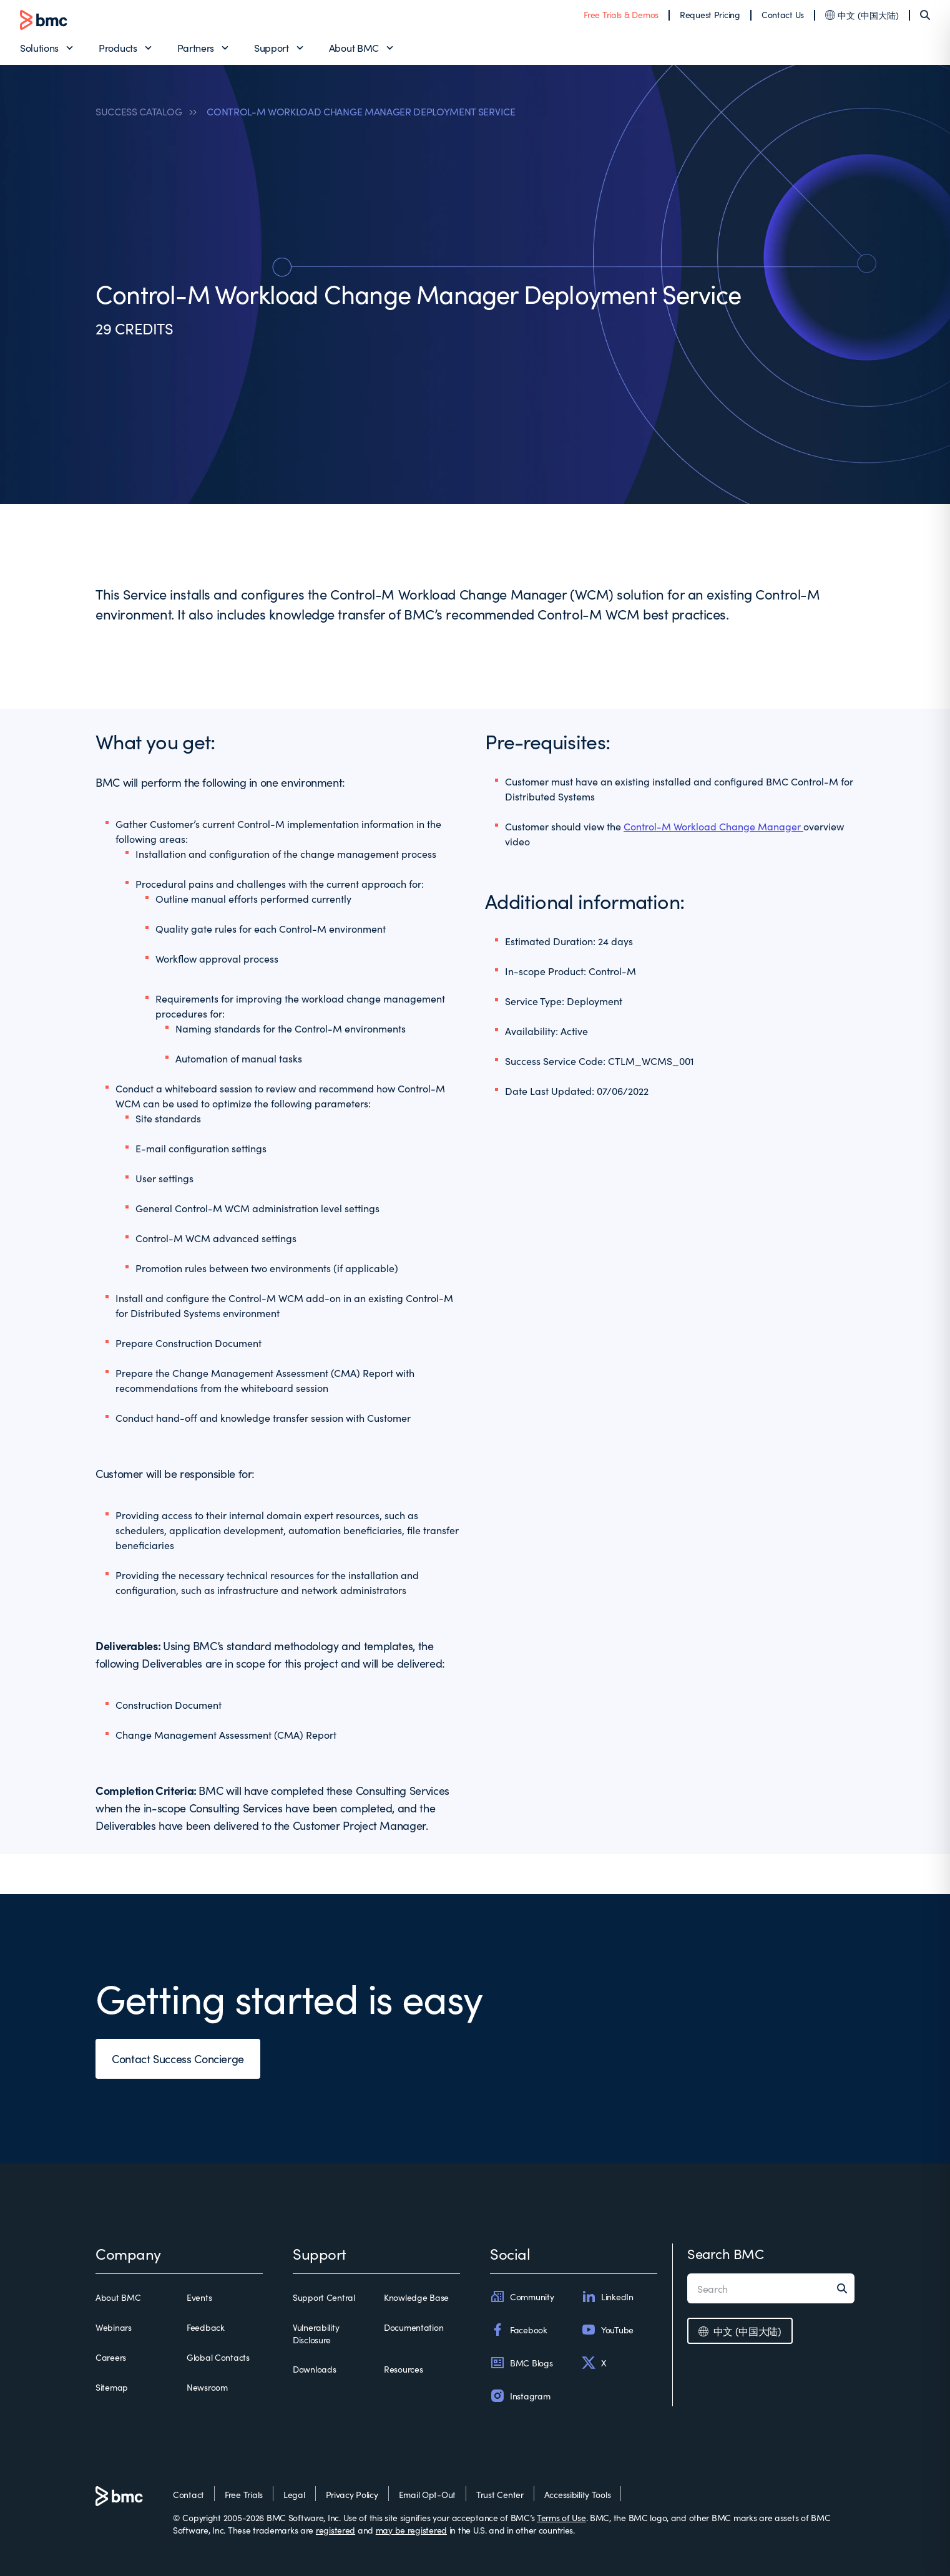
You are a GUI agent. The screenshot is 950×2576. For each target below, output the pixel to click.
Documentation (413, 2327)
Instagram (520, 2395)
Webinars (113, 2327)
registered (335, 2530)
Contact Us (782, 14)
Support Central (324, 2297)
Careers (110, 2357)
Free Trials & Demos (621, 14)
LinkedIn (607, 2296)
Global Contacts (218, 2357)
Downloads (314, 2369)
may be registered (411, 2530)
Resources (403, 2369)
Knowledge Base (416, 2297)
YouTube (607, 2329)
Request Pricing (710, 14)
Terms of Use (561, 2517)
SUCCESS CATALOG (138, 111)
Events (199, 2297)
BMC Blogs (521, 2362)
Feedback (206, 2327)
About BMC (354, 47)
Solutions (39, 47)
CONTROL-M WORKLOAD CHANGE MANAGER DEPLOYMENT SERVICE (361, 111)
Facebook (518, 2329)
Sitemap (111, 2387)
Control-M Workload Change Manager (713, 826)
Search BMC (725, 2253)
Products (118, 47)
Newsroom (207, 2387)
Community (522, 2296)
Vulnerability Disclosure (316, 2333)
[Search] (925, 15)
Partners (195, 47)
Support (271, 47)
